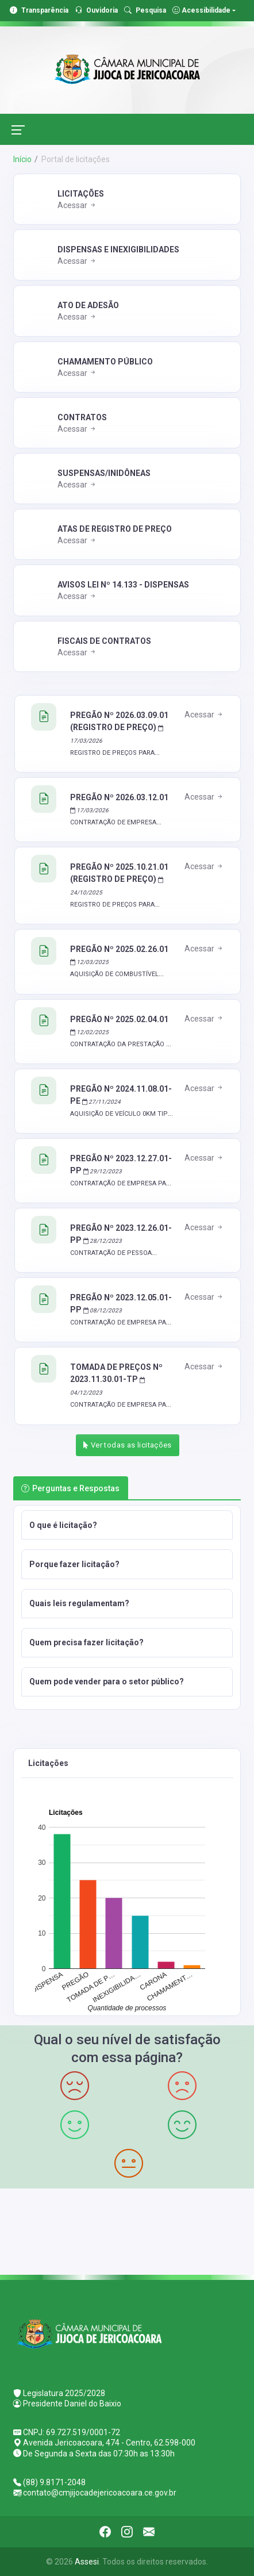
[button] (127, 1525)
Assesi (87, 2561)
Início (22, 159)
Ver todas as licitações (127, 1445)
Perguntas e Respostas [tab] (70, 1488)
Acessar (77, 205)
